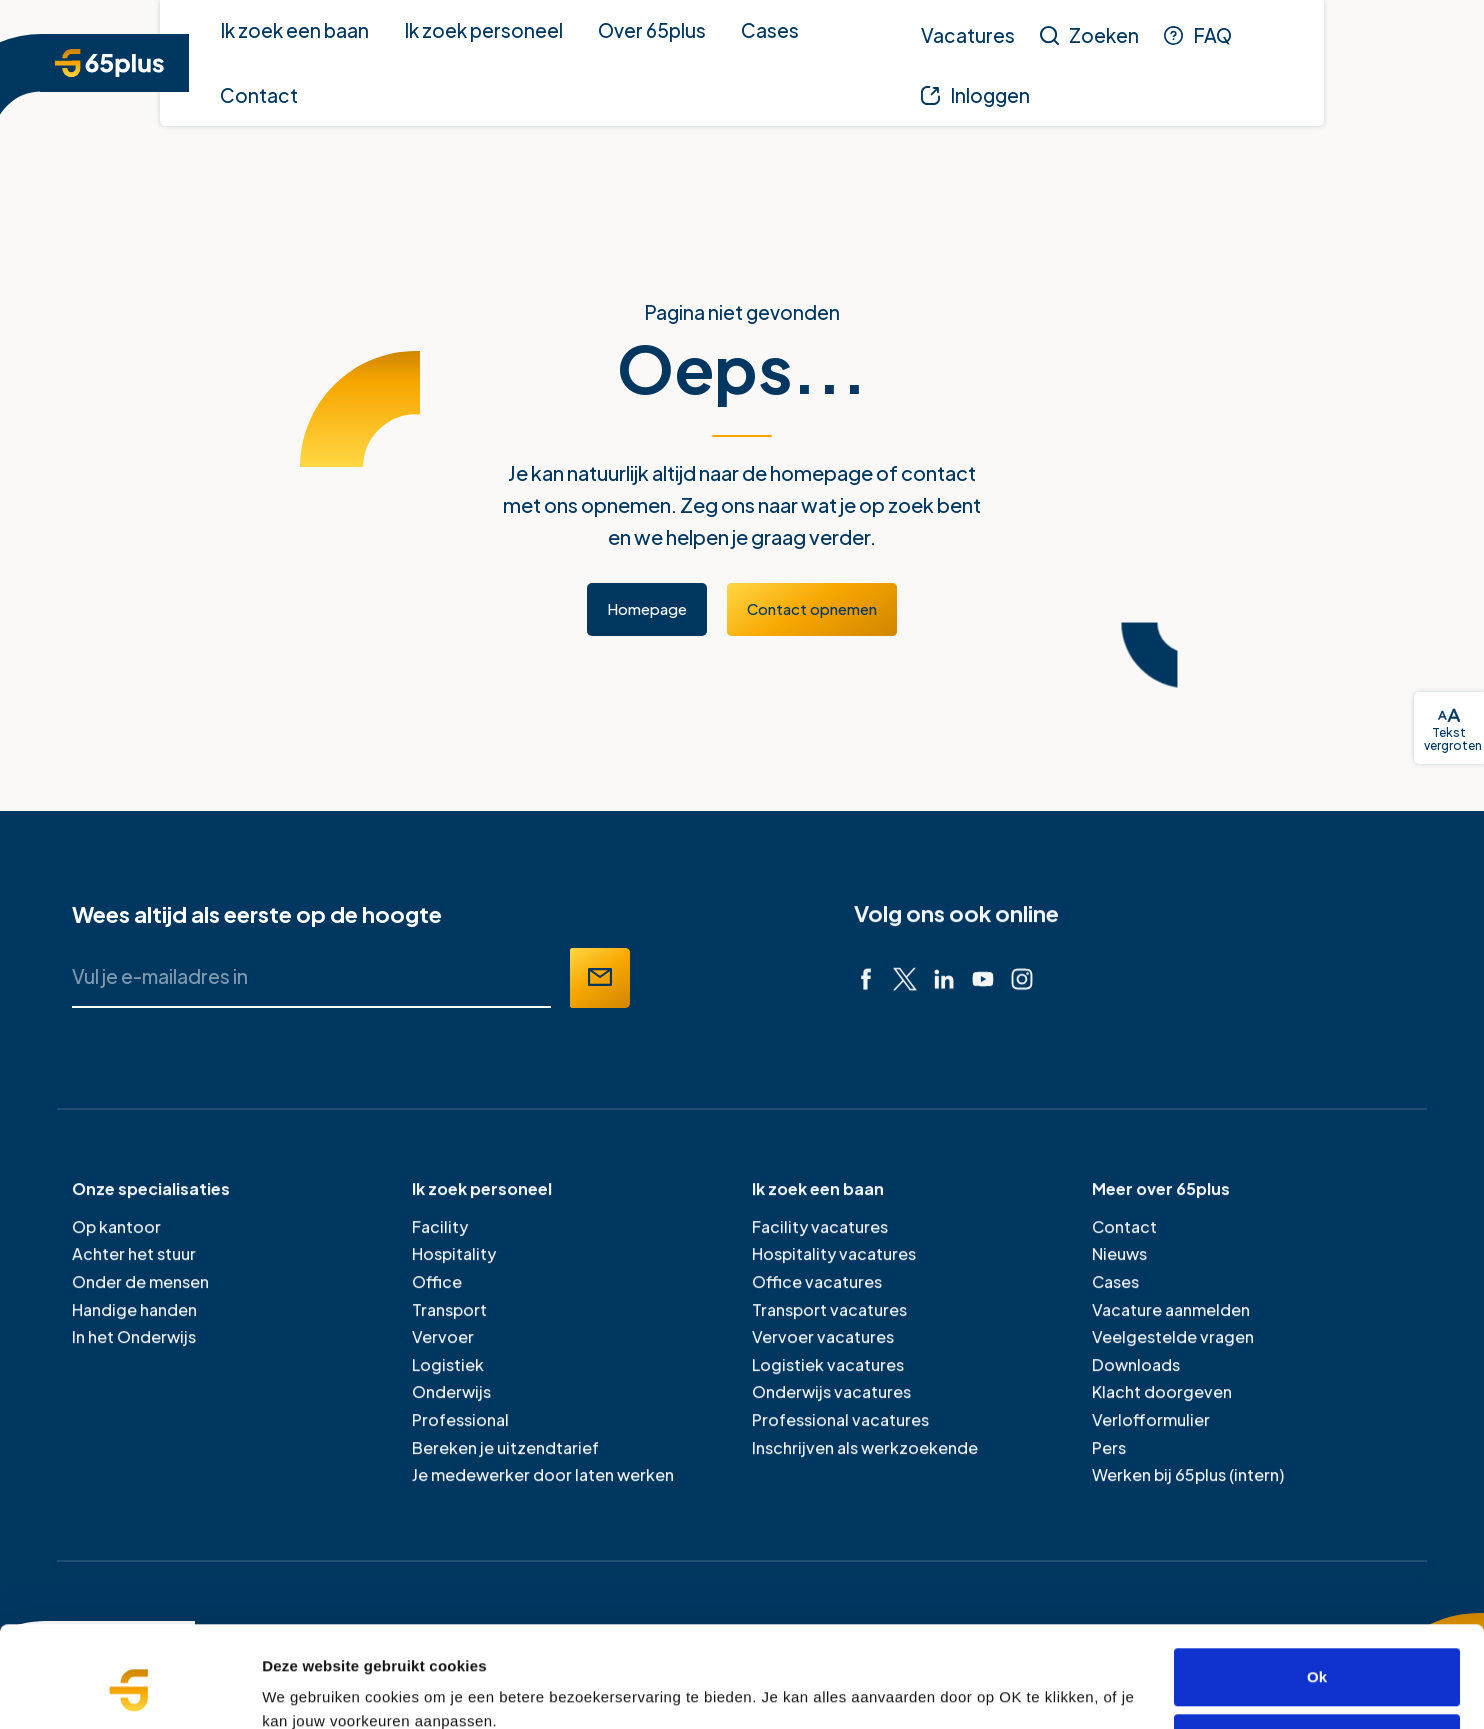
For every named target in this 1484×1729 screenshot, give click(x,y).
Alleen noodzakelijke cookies (1317, 1655)
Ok (1317, 1590)
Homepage (647, 608)
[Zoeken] (1089, 35)
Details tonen (309, 1689)
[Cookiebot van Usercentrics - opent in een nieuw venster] (129, 1690)
